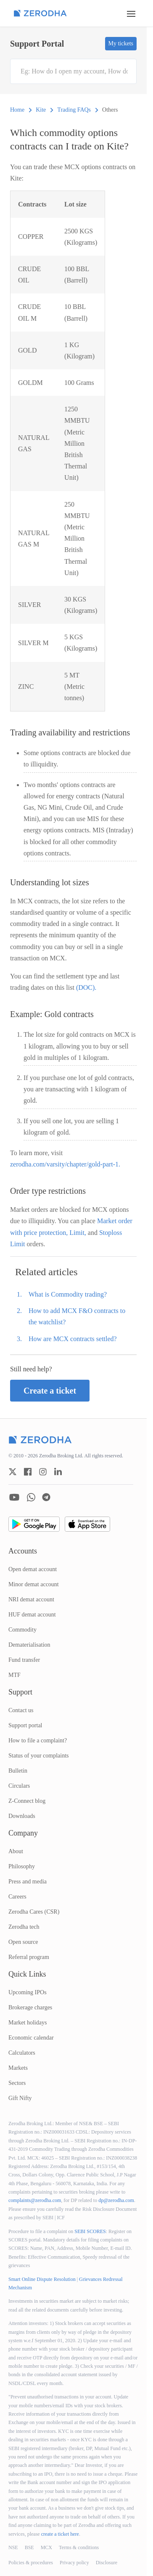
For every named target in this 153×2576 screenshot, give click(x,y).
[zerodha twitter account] (12, 1471)
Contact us (21, 1710)
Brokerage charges (30, 2007)
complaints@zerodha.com (34, 2200)
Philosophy (21, 1866)
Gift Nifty (20, 2098)
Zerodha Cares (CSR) (33, 1912)
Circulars (19, 1786)
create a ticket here (60, 2534)
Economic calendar (31, 2038)
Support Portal (37, 43)
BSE (29, 2547)
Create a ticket (50, 1390)
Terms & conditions (79, 2547)
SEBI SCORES (90, 2231)
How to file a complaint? (37, 1740)
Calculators (21, 2053)
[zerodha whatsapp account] (31, 1497)
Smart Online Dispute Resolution (42, 2279)
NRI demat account (31, 1599)
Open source (23, 1942)
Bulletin (17, 1771)
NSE (13, 2547)
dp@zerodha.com (116, 2200)
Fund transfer (24, 1660)
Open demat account (32, 1569)
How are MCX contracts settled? (73, 1338)
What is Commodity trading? (68, 1294)
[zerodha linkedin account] (58, 1471)
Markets (18, 2068)
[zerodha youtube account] (14, 1497)
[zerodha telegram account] (46, 1497)
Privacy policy (74, 2563)
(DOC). (86, 987)
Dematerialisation (29, 1645)
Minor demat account (33, 1584)
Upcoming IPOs (27, 1992)
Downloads (21, 1816)
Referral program (28, 1957)
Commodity (22, 1630)
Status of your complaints (38, 1755)
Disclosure (106, 2563)
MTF (14, 1675)
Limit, (78, 1232)
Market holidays (27, 2022)
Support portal (25, 1725)
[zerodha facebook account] (28, 1471)
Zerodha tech (23, 1927)
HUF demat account (32, 1614)
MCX (46, 2547)
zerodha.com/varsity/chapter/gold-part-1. (65, 1164)
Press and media (27, 1881)
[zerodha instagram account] (43, 1471)
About (15, 1851)
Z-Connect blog (26, 1801)
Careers (17, 1896)
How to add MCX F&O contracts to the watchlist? (77, 1316)
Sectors (17, 2083)
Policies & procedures (30, 2563)
